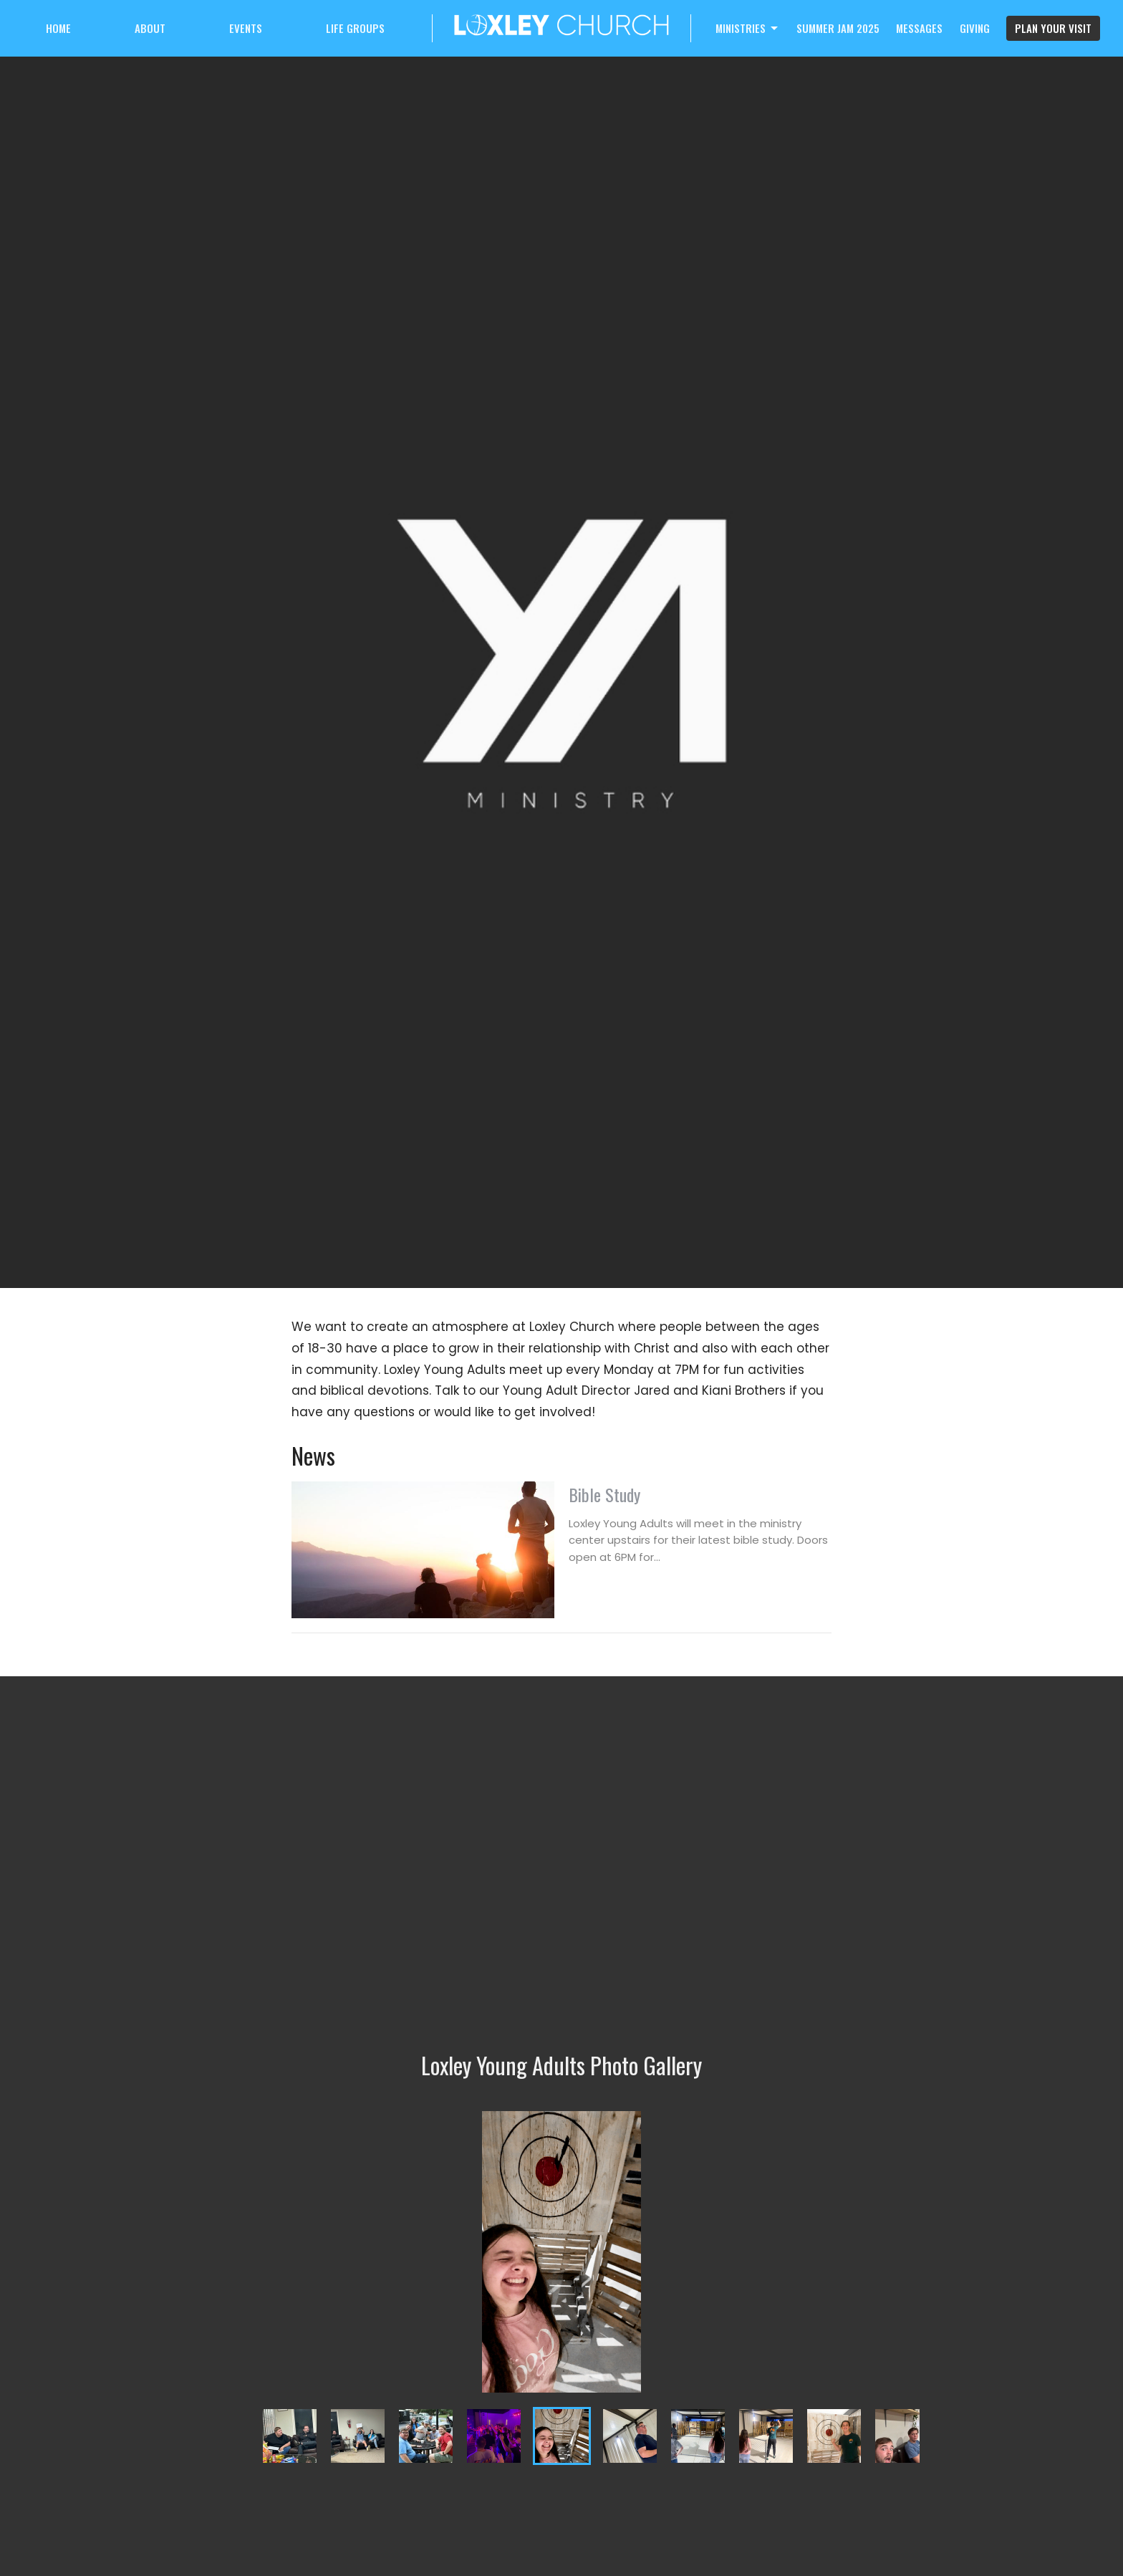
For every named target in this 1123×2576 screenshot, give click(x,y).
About (150, 28)
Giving (975, 28)
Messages (919, 28)
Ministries (747, 28)
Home (58, 28)
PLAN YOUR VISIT (1053, 28)
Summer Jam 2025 (837, 28)
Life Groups (355, 28)
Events (245, 28)
